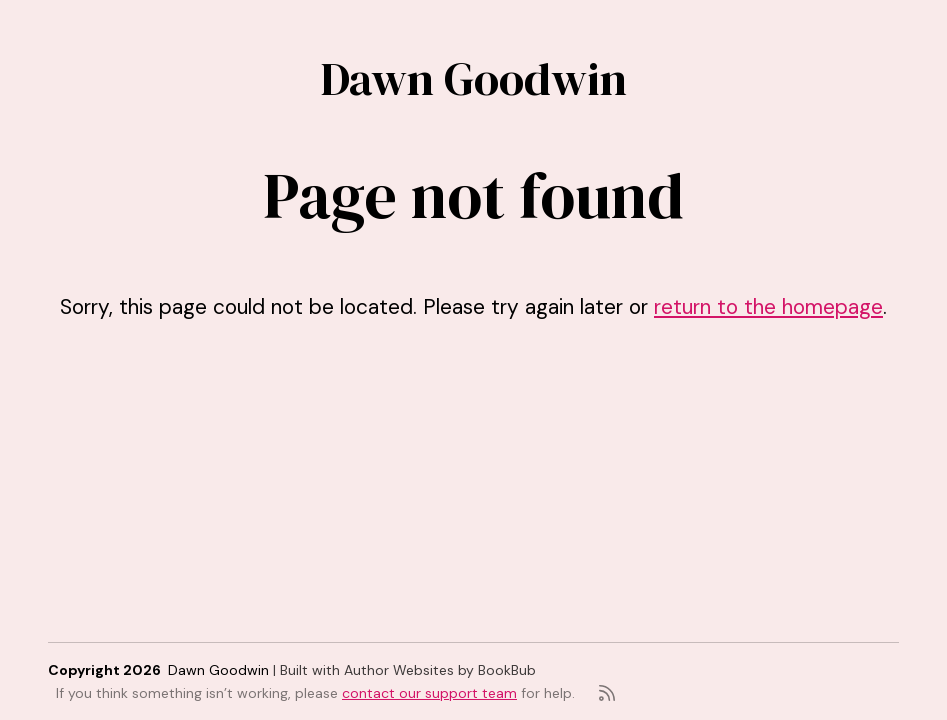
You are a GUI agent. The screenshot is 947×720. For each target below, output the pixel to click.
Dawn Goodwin (474, 78)
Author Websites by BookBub (440, 670)
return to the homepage (768, 306)
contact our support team (429, 693)
